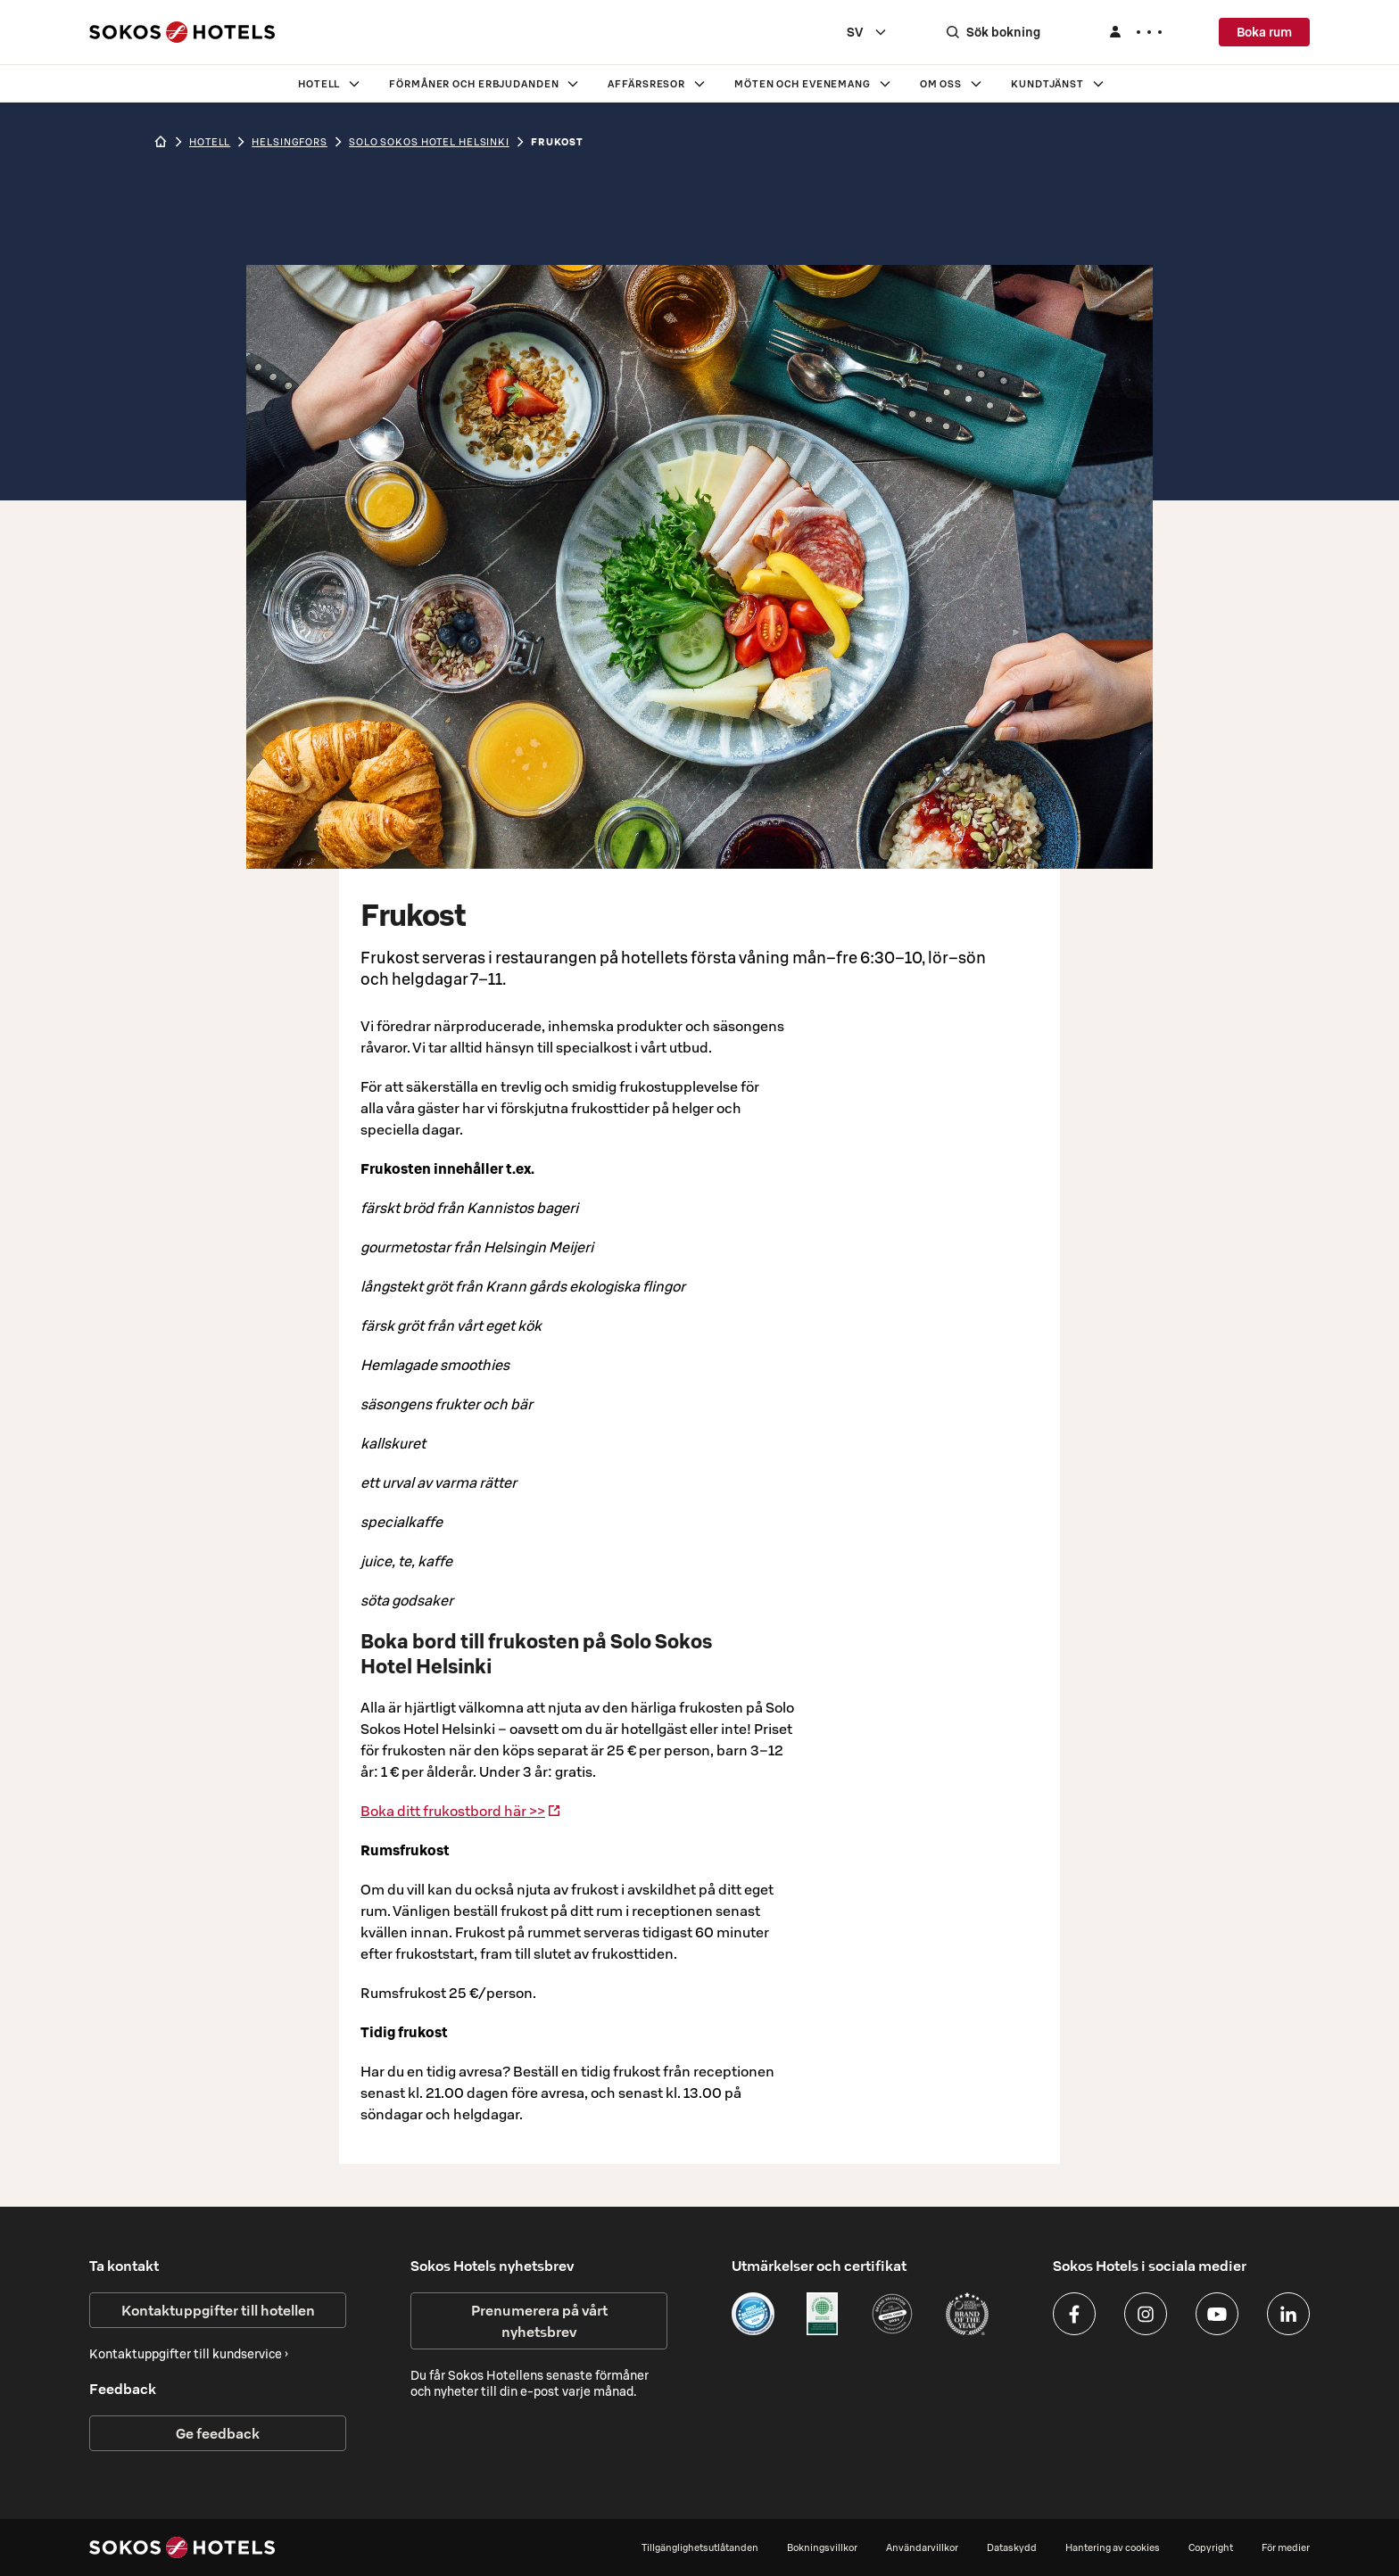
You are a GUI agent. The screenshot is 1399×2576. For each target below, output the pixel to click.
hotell (209, 142)
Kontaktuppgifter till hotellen (218, 2310)
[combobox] (867, 32)
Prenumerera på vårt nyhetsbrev (539, 2321)
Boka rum (1264, 32)
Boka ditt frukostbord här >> (460, 1811)
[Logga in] (1135, 32)
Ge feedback (218, 2433)
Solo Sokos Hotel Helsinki (429, 142)
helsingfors (289, 142)
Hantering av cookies (1112, 2547)
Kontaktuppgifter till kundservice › (188, 2354)
